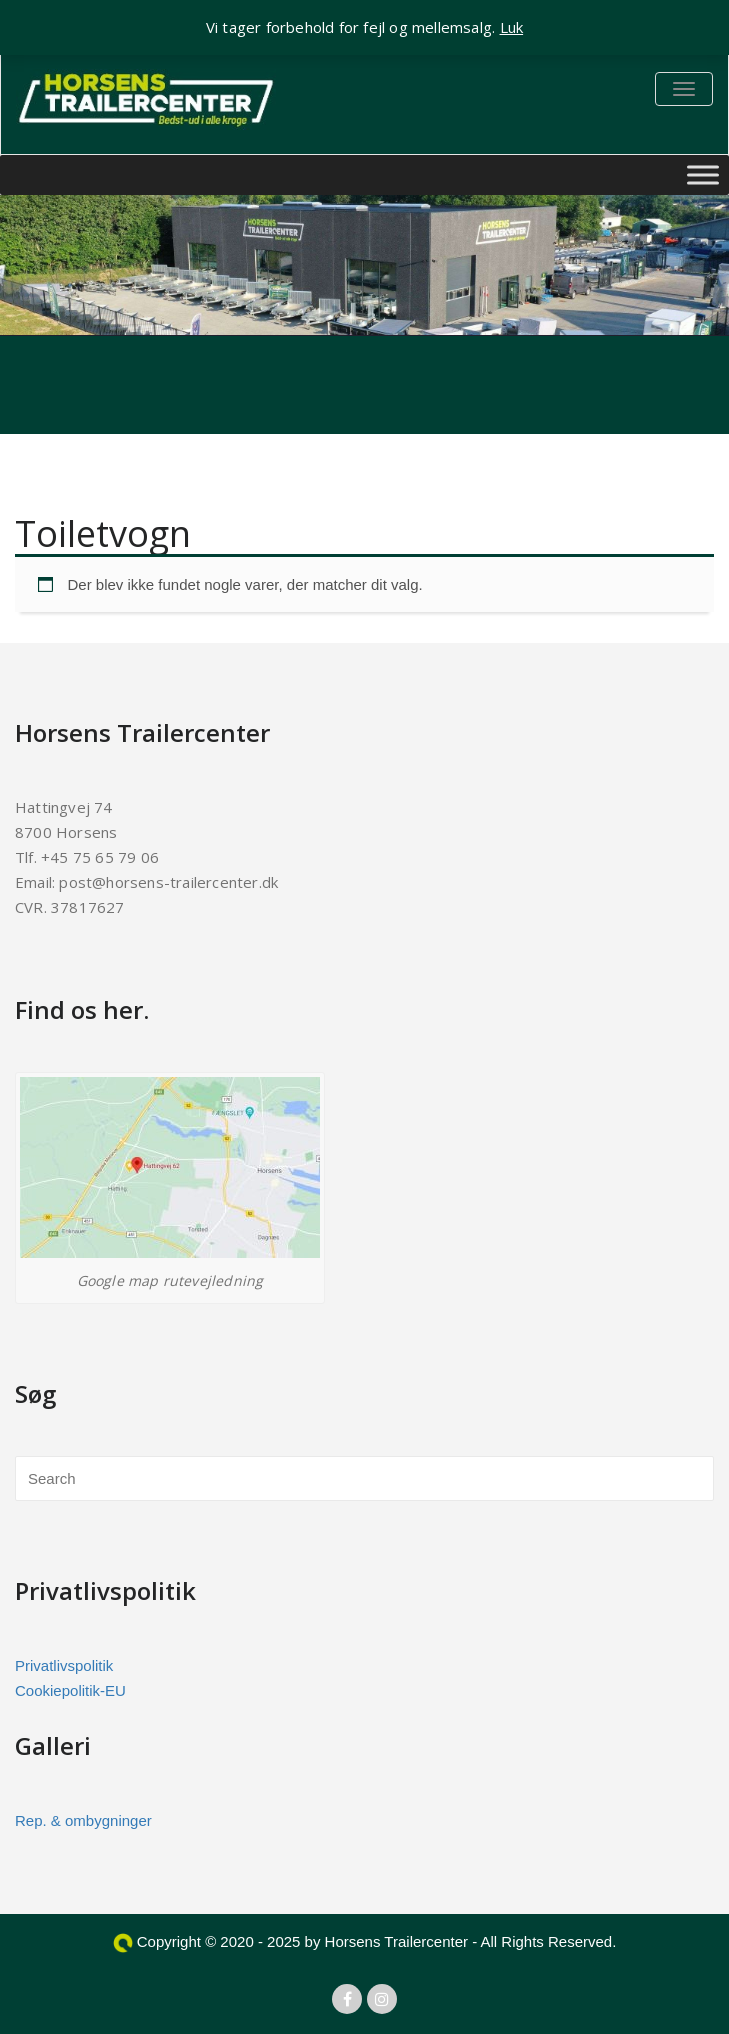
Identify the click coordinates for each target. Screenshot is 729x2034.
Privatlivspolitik (64, 1665)
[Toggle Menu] (703, 174)
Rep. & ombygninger (83, 1820)
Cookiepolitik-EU (70, 1690)
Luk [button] (512, 27)
